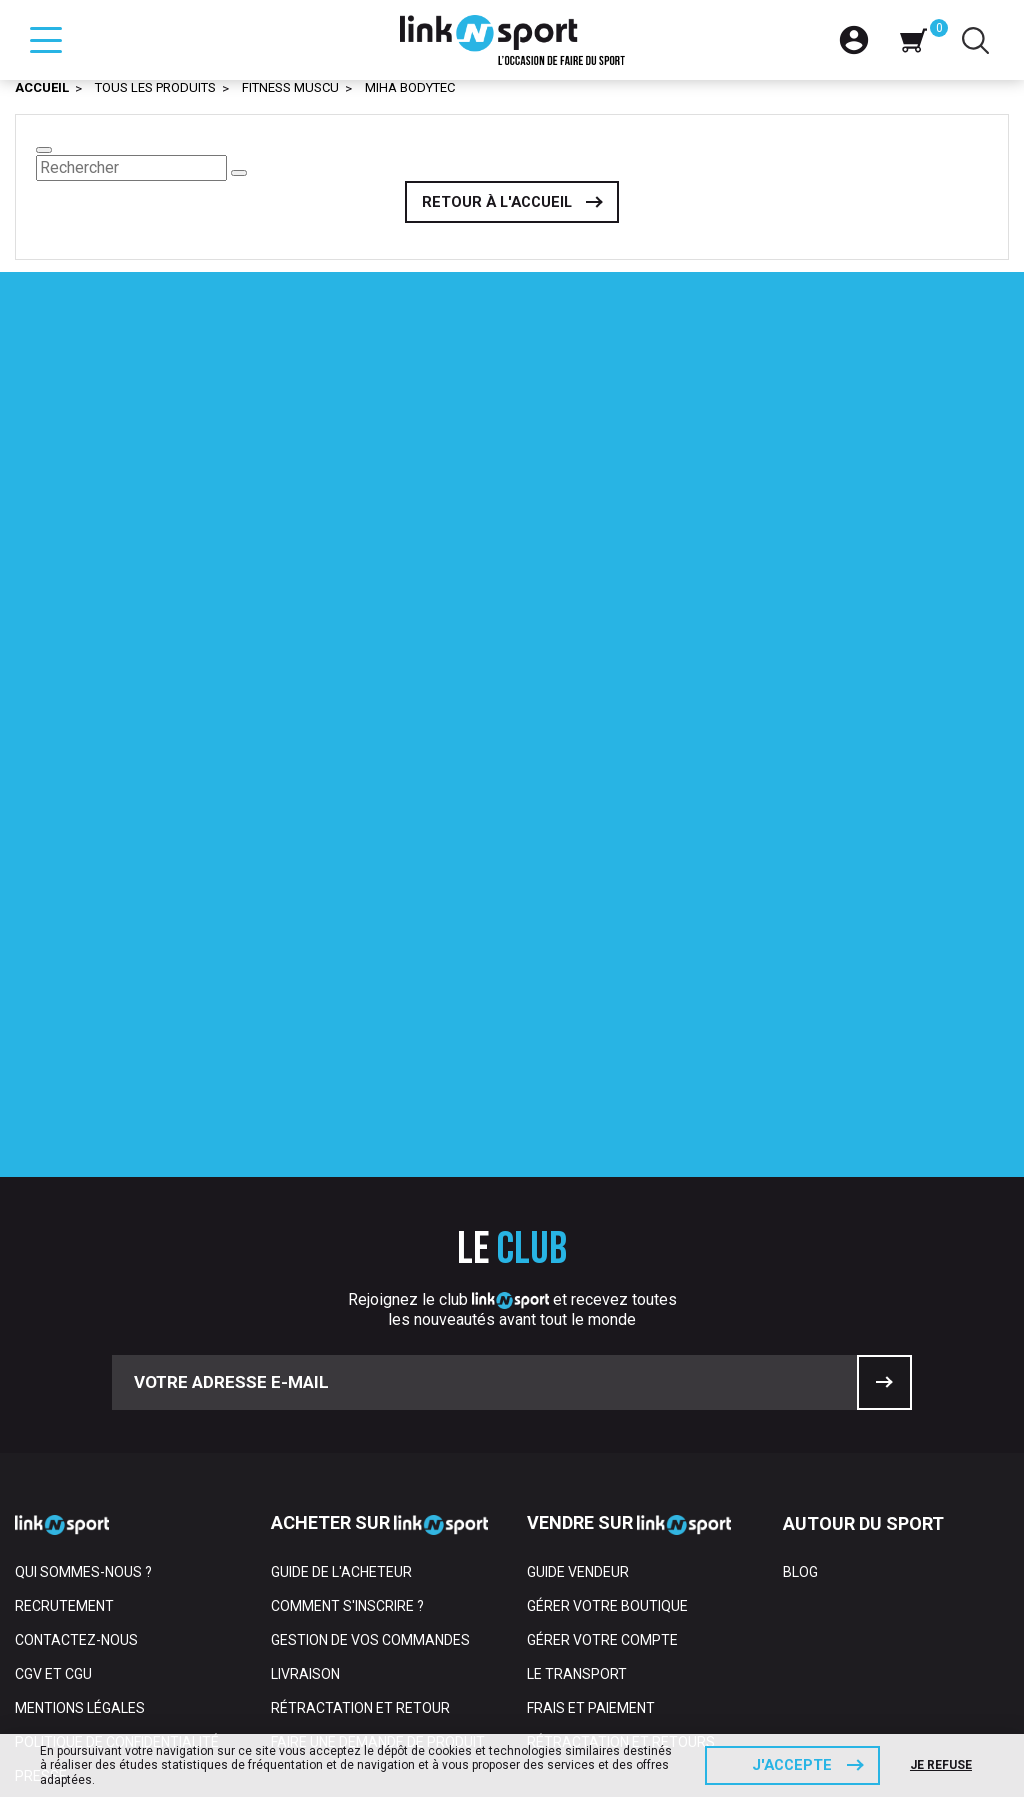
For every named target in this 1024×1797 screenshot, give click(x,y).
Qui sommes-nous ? (83, 1366)
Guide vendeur (578, 1366)
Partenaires (60, 1604)
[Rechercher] (131, 168)
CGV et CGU (53, 1468)
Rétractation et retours (621, 1536)
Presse (41, 1570)
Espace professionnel (96, 1638)
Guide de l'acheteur (341, 1366)
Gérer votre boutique (607, 1400)
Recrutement (64, 1400)
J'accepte (792, 1765)
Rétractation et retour (360, 1502)
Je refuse (942, 1765)
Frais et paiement (591, 1502)
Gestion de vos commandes (370, 1434)
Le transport (577, 1468)
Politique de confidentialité (117, 1536)
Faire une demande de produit (378, 1536)
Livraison (305, 1468)
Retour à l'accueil (497, 203)
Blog (800, 1366)
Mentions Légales (80, 1502)
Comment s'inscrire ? (347, 1400)
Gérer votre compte (602, 1434)
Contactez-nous (76, 1434)
